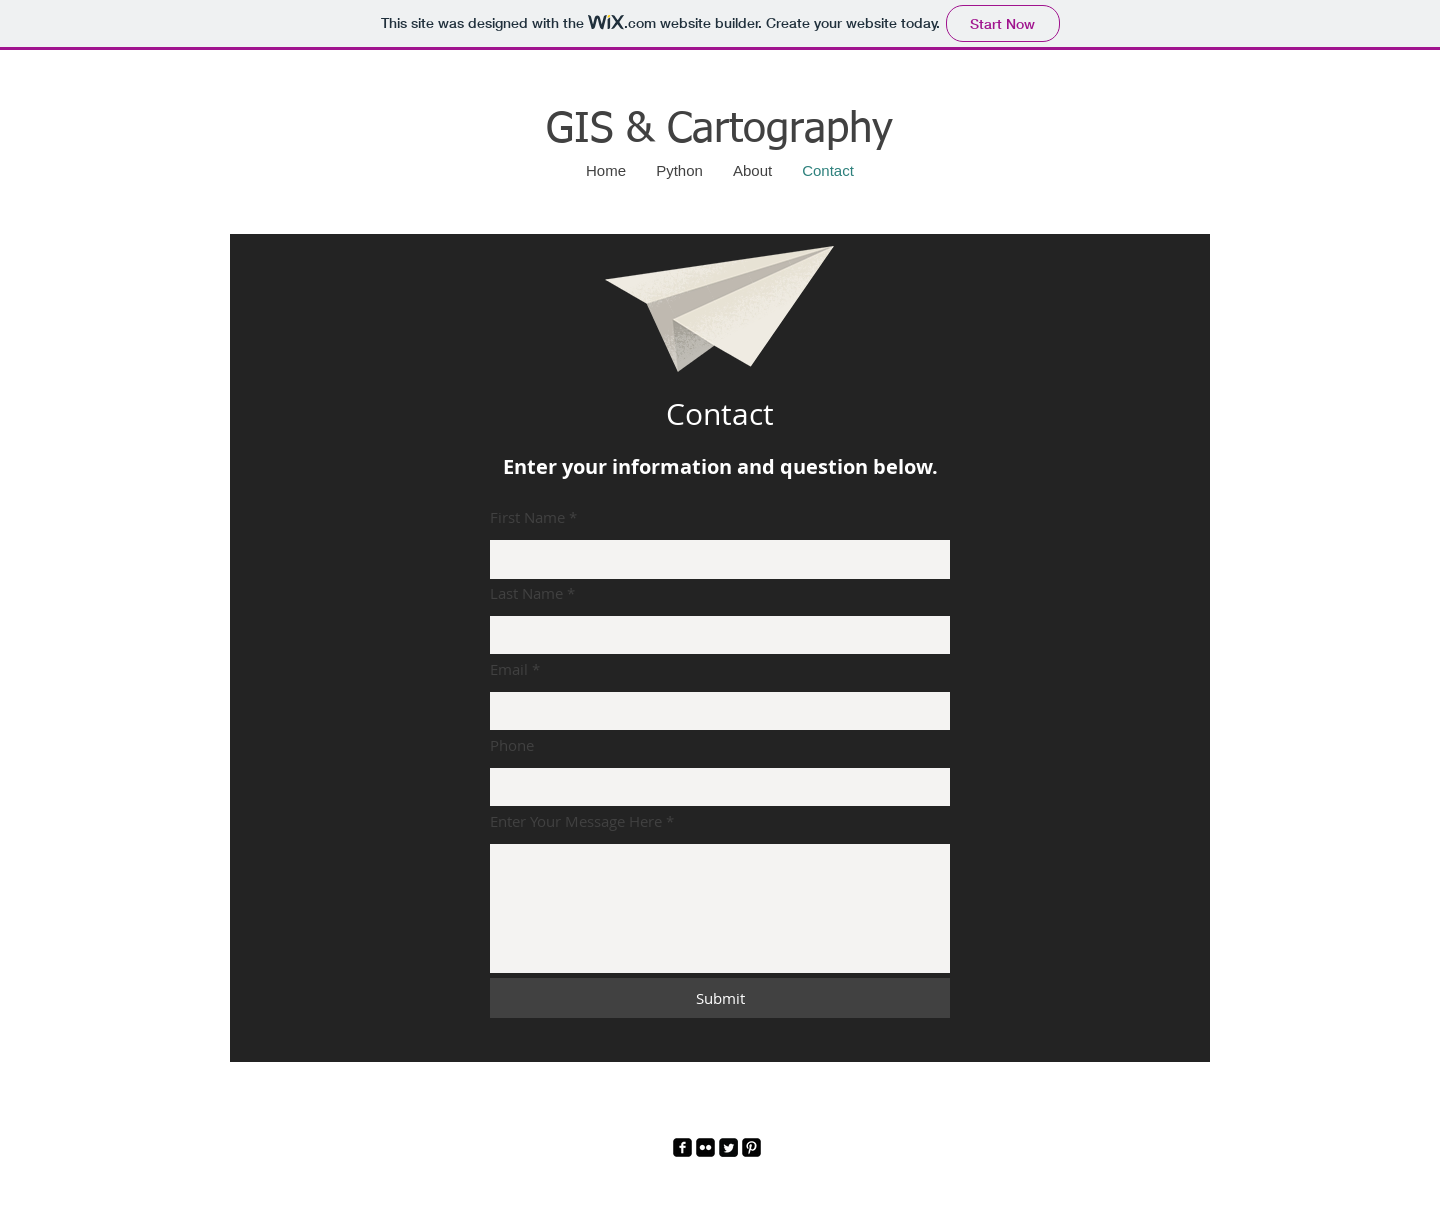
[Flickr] (705, 1147)
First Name (527, 517)
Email (509, 669)
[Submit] (720, 998)
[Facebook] (682, 1147)
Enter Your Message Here (576, 821)
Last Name (526, 593)
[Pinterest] (751, 1147)
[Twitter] (728, 1147)
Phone (512, 745)
